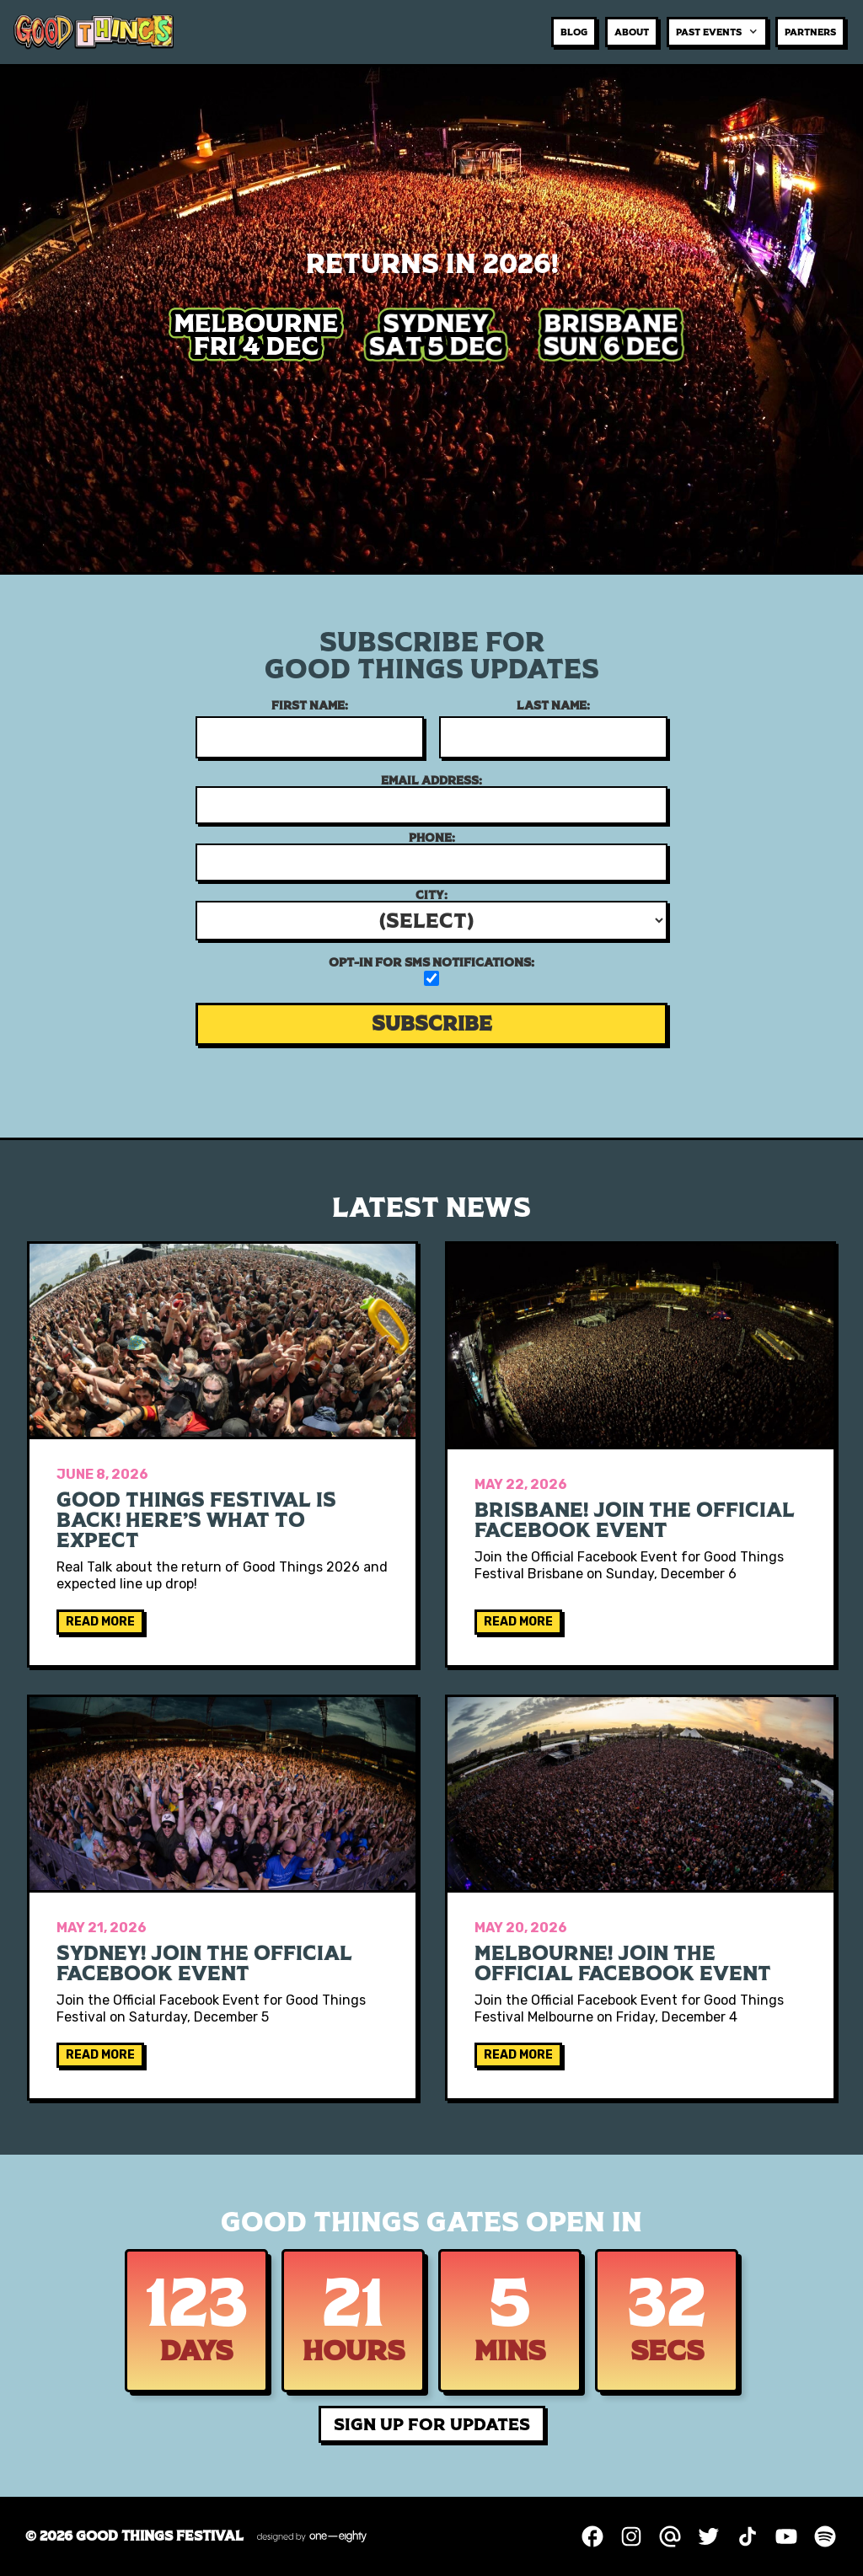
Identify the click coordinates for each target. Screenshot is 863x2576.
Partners (810, 32)
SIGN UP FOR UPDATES (432, 2424)
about (631, 32)
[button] (717, 32)
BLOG (573, 32)
